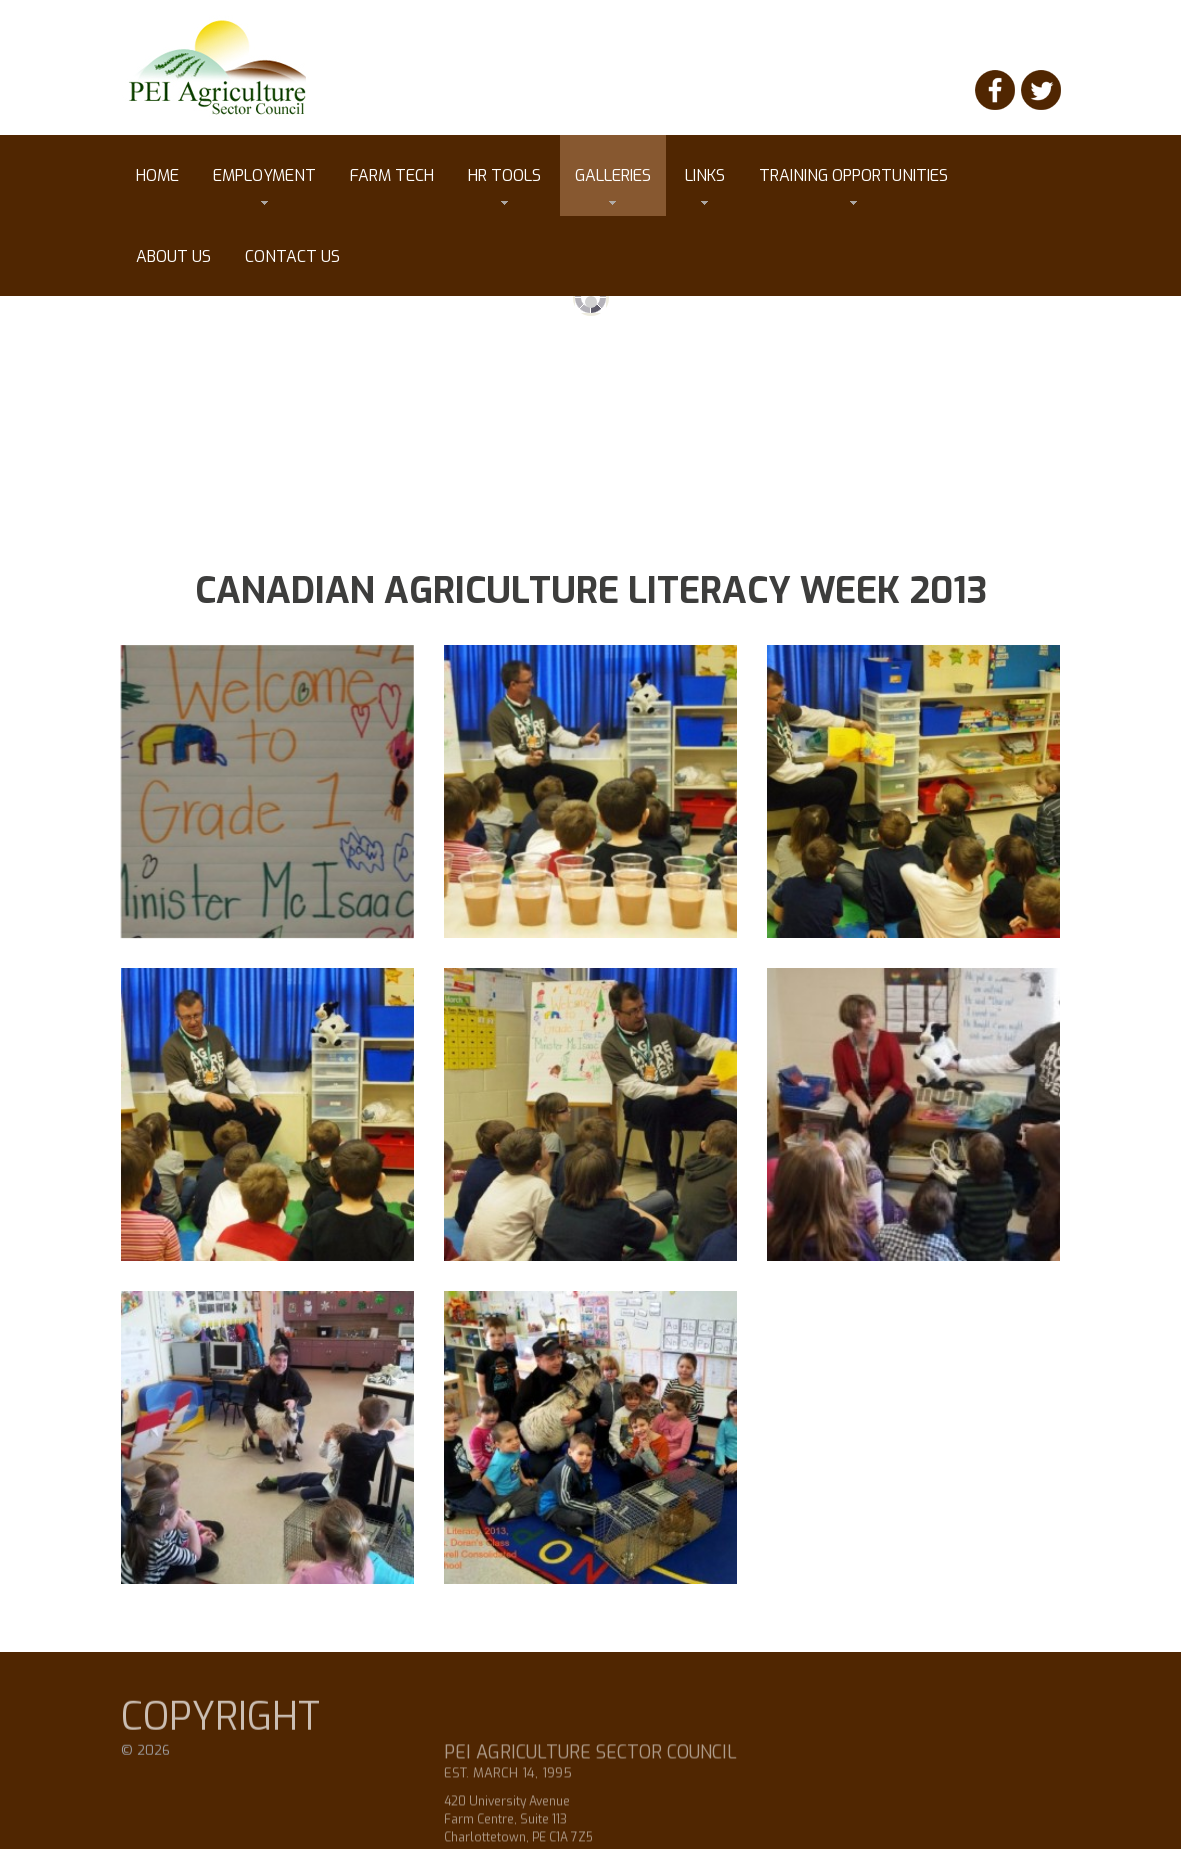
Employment (264, 185)
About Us (173, 256)
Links (705, 185)
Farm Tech (392, 175)
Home (157, 175)
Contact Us (292, 256)
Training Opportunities (853, 185)
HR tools (504, 185)
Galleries (613, 185)
